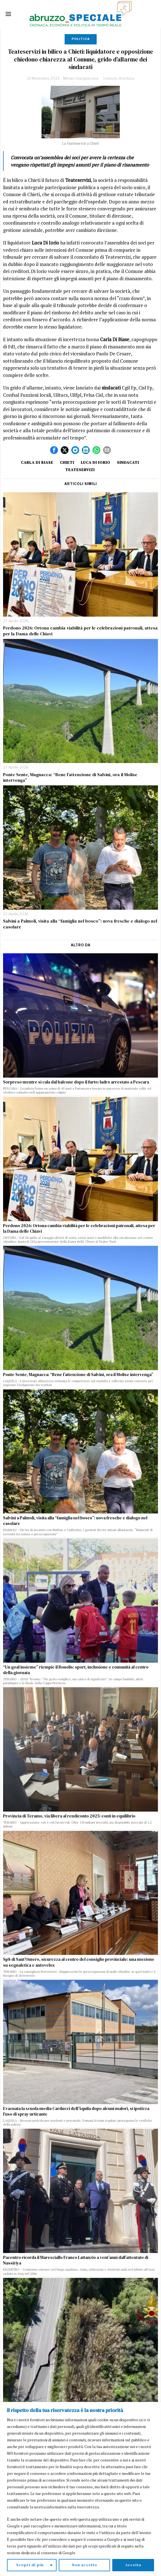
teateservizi (80, 469)
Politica (81, 39)
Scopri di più (29, 2565)
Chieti (67, 462)
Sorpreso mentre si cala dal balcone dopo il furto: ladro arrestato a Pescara (76, 1082)
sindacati (128, 462)
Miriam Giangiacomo (81, 78)
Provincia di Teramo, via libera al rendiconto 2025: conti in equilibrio (69, 1816)
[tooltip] (54, 450)
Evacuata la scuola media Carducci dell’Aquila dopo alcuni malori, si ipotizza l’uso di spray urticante (76, 2111)
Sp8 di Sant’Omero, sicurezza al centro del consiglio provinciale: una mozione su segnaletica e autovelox (78, 1962)
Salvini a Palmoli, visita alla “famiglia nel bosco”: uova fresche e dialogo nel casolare (80, 924)
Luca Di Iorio (95, 462)
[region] (80, 2489)
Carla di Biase (37, 462)
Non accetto (84, 2565)
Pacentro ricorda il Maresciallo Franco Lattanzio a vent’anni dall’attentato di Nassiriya (75, 2260)
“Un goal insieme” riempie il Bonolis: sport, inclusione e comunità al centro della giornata (75, 1670)
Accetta (133, 2565)
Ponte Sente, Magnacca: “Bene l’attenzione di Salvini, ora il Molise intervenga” (70, 777)
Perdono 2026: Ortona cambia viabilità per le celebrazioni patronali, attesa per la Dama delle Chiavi (80, 631)
